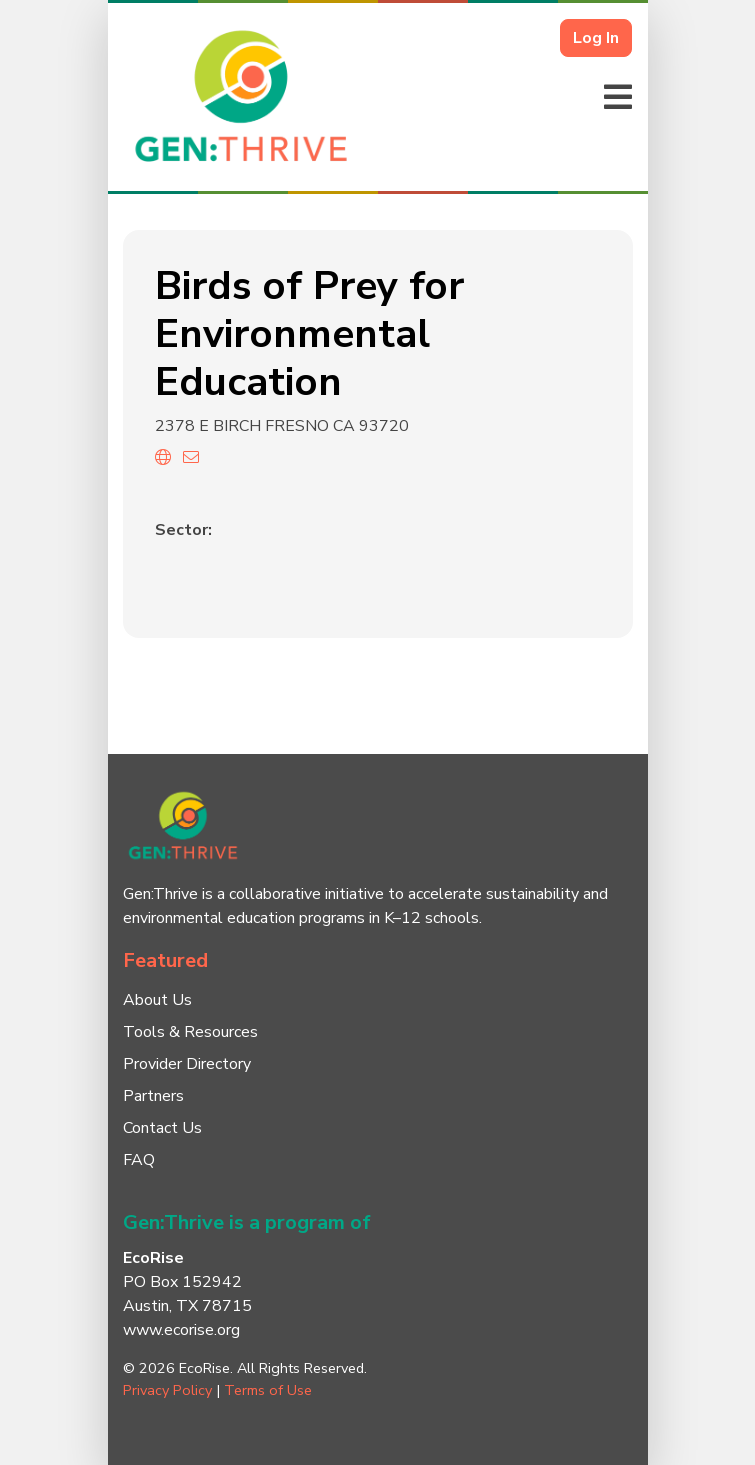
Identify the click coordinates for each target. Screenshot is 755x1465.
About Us (157, 1000)
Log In (596, 38)
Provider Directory (187, 1064)
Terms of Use (268, 1390)
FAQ (139, 1160)
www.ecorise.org (181, 1330)
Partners (153, 1096)
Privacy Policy (167, 1390)
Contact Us (162, 1128)
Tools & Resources (190, 1032)
